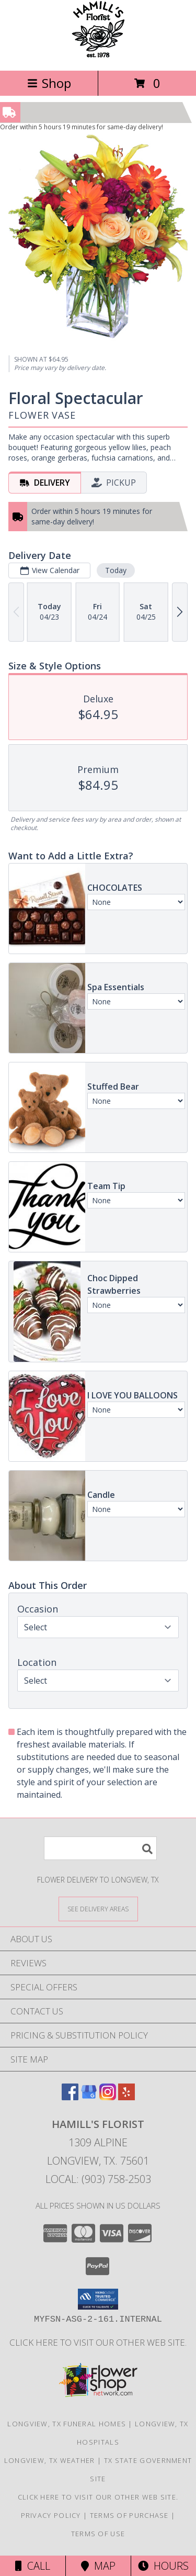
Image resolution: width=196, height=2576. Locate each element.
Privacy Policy (51, 2515)
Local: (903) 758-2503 (98, 2179)
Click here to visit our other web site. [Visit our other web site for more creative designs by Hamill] (98, 2342)
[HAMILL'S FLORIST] (98, 55)
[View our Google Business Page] (88, 2097)
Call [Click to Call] (32, 2566)
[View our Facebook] (70, 2097)
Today (115, 570)
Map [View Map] (98, 2566)
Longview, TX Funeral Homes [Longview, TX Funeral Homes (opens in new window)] (66, 2423)
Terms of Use (98, 2533)
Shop (49, 83)
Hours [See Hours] (163, 2566)
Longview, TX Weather (49, 2460)
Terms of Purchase (129, 2515)
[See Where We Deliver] (98, 1908)
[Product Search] (100, 1848)
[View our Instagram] (107, 2097)
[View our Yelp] (126, 2097)
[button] (98, 2299)
